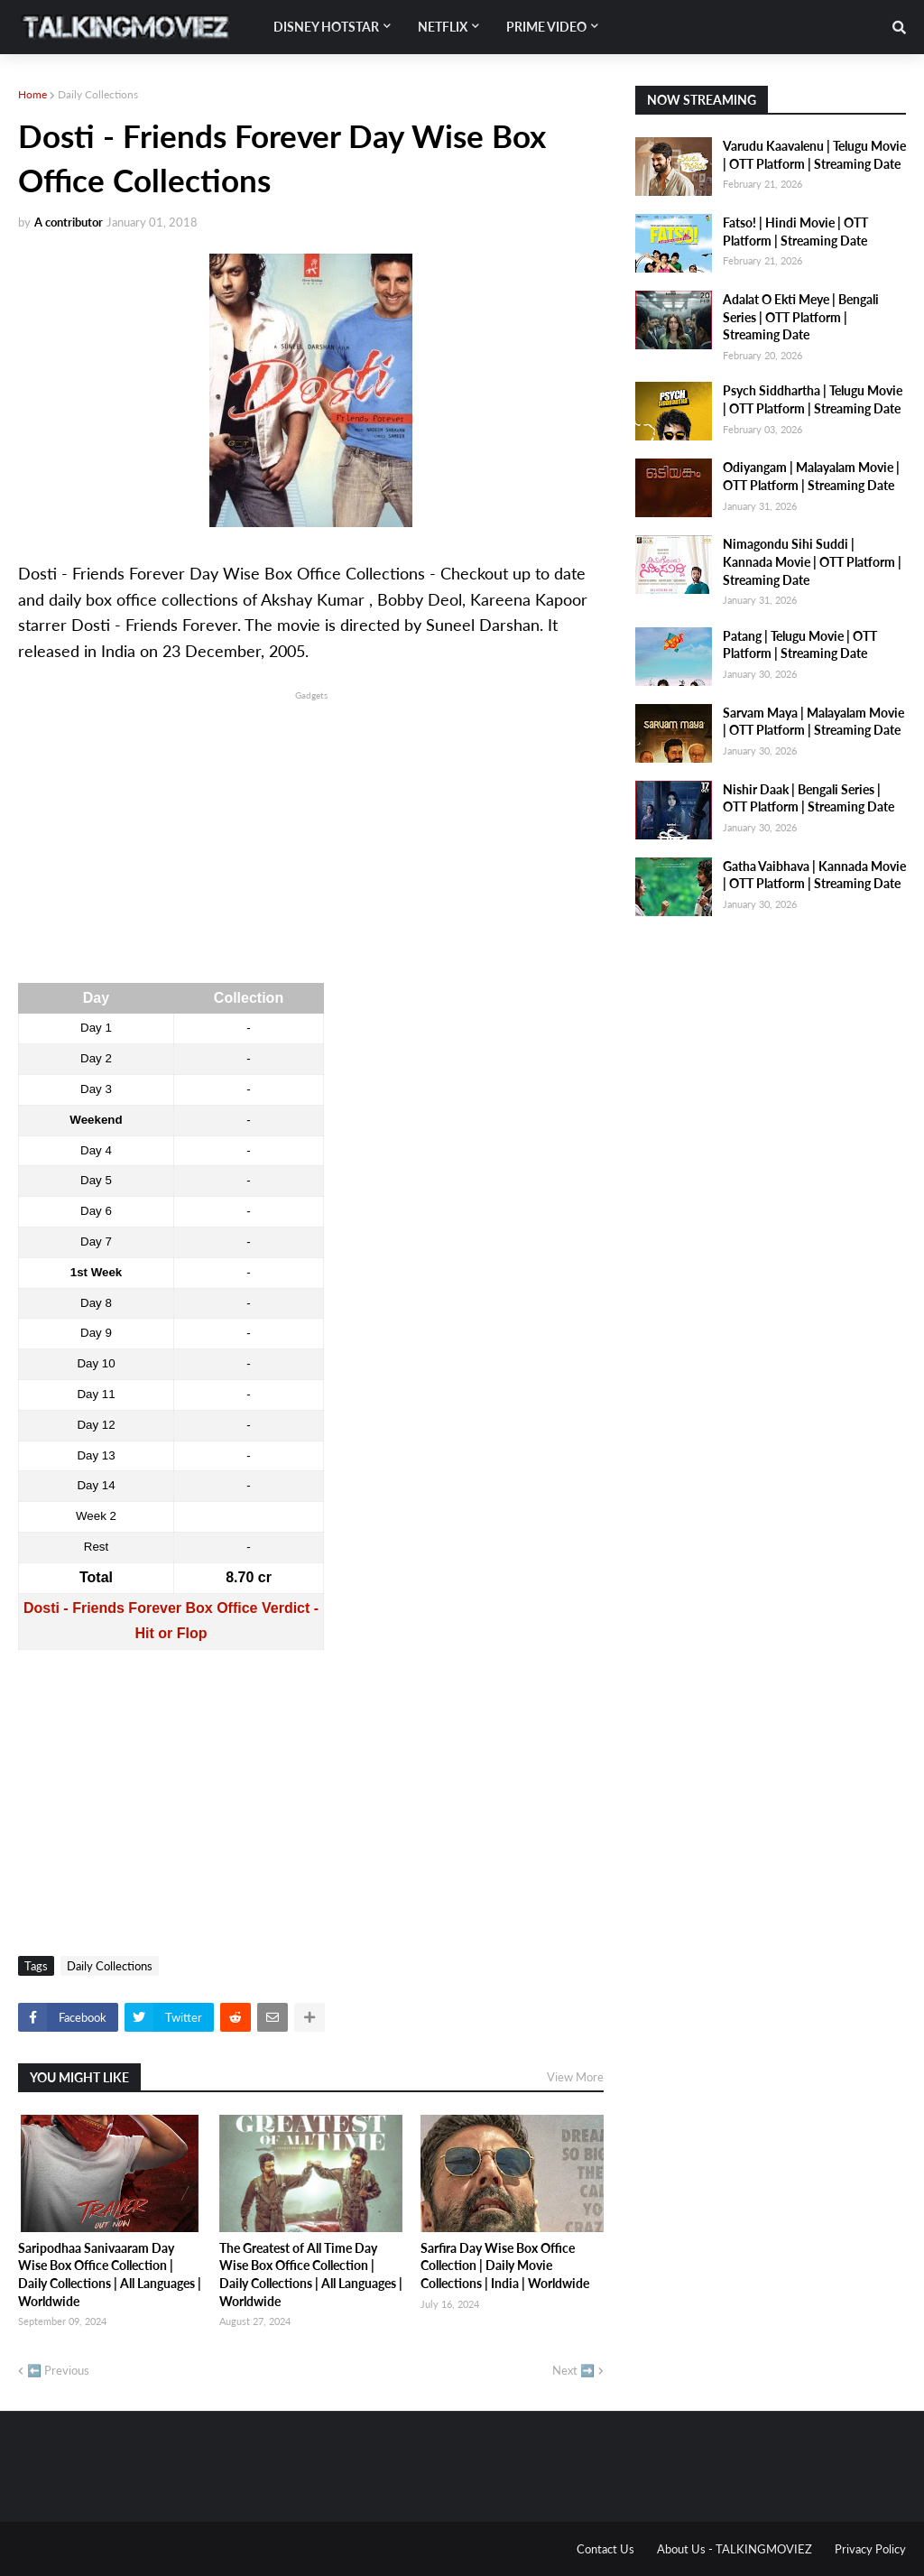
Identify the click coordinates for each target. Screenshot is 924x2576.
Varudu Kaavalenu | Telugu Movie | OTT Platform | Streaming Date (814, 154)
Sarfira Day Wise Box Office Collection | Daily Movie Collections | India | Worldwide (504, 2265)
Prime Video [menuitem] (546, 26)
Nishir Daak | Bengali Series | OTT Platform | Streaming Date (808, 798)
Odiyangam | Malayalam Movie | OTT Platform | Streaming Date (811, 476)
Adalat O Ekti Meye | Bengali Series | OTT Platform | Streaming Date (801, 317)
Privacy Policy (870, 2549)
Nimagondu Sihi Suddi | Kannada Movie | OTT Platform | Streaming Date (812, 561)
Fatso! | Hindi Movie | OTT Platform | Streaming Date (795, 231)
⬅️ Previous (58, 2370)
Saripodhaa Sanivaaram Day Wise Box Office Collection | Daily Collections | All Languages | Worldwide (109, 2274)
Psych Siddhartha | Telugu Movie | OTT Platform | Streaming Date (812, 399)
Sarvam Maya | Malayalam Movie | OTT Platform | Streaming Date (813, 721)
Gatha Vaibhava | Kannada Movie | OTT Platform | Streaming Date (814, 875)
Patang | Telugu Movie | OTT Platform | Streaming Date (800, 645)
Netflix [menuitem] (442, 26)
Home (32, 94)
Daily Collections (98, 94)
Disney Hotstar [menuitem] (326, 26)
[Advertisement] (311, 830)
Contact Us (605, 2549)
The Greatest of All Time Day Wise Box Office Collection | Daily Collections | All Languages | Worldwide (310, 2274)
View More (575, 2077)
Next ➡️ (573, 2370)
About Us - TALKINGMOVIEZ (734, 2549)
